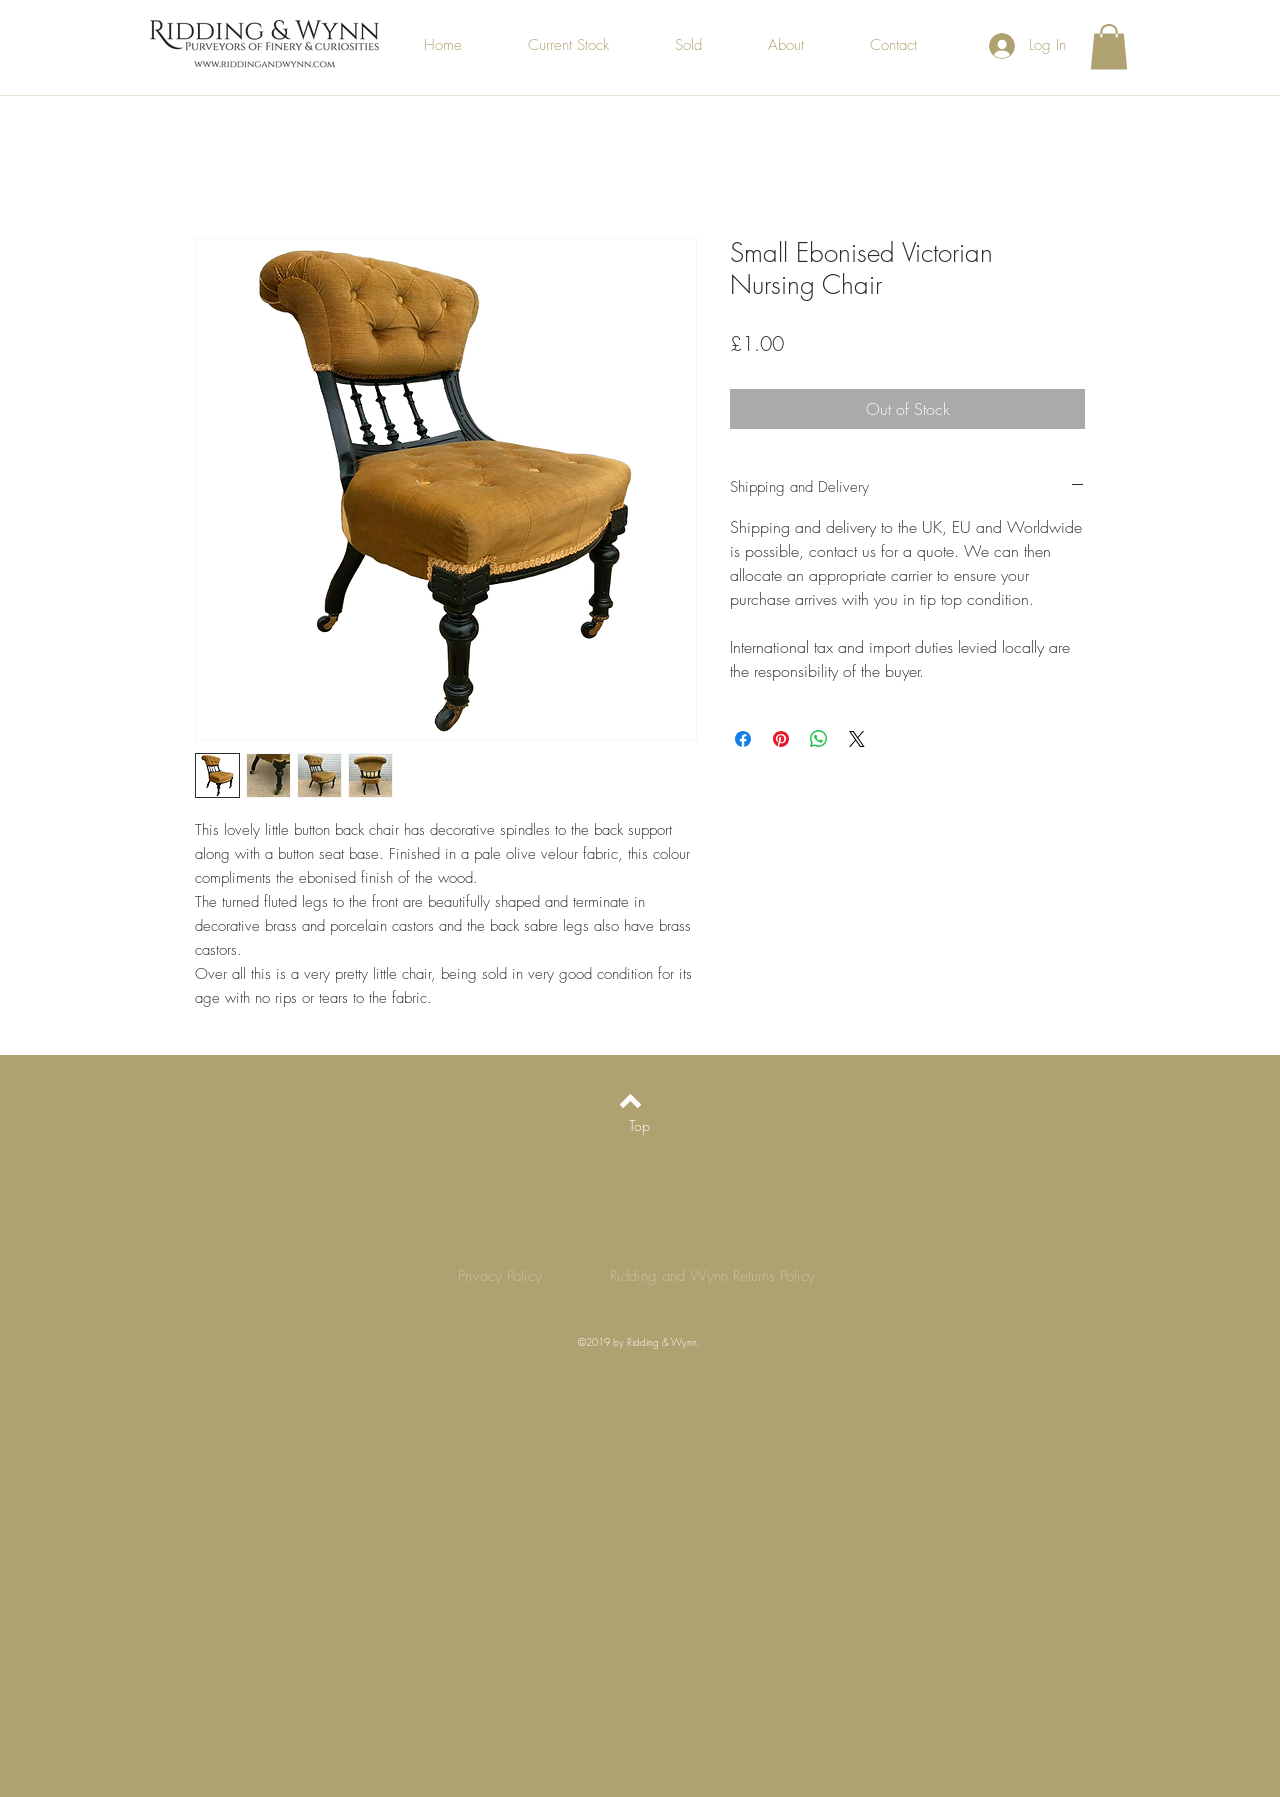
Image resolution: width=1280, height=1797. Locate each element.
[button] (1109, 46)
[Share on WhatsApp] (819, 739)
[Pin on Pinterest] (781, 739)
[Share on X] (857, 739)
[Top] (639, 1125)
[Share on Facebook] (743, 739)
